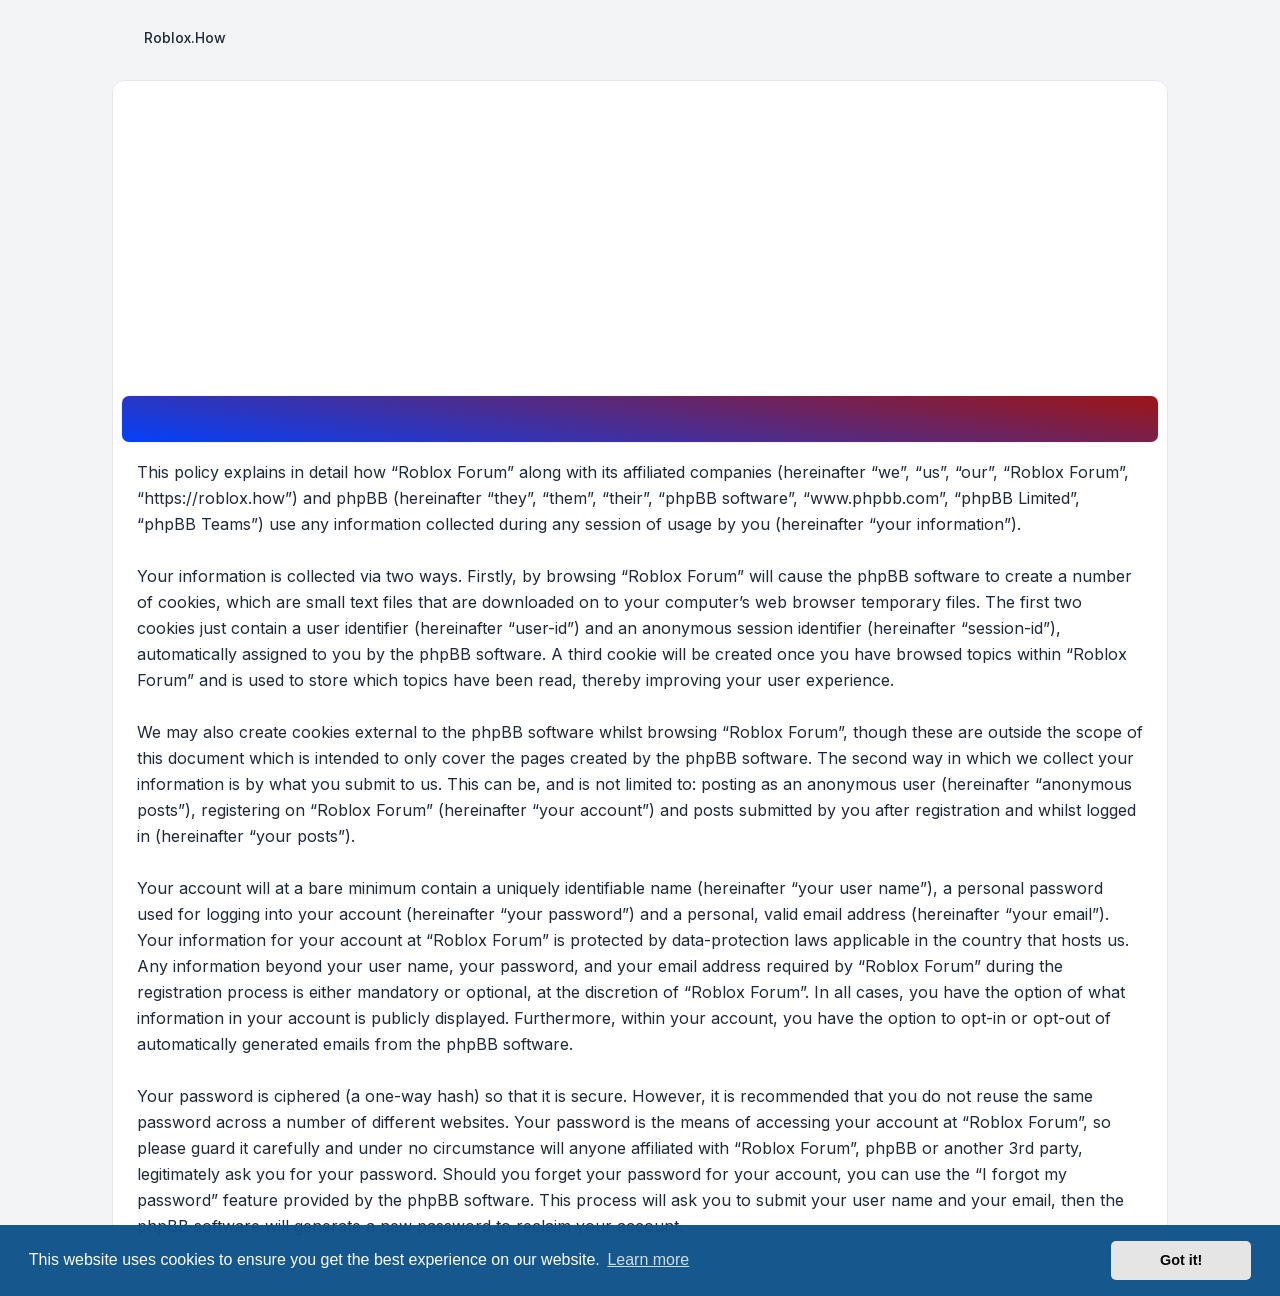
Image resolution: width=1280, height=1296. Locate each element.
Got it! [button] (1181, 1260)
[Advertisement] (640, 245)
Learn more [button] (648, 1259)
